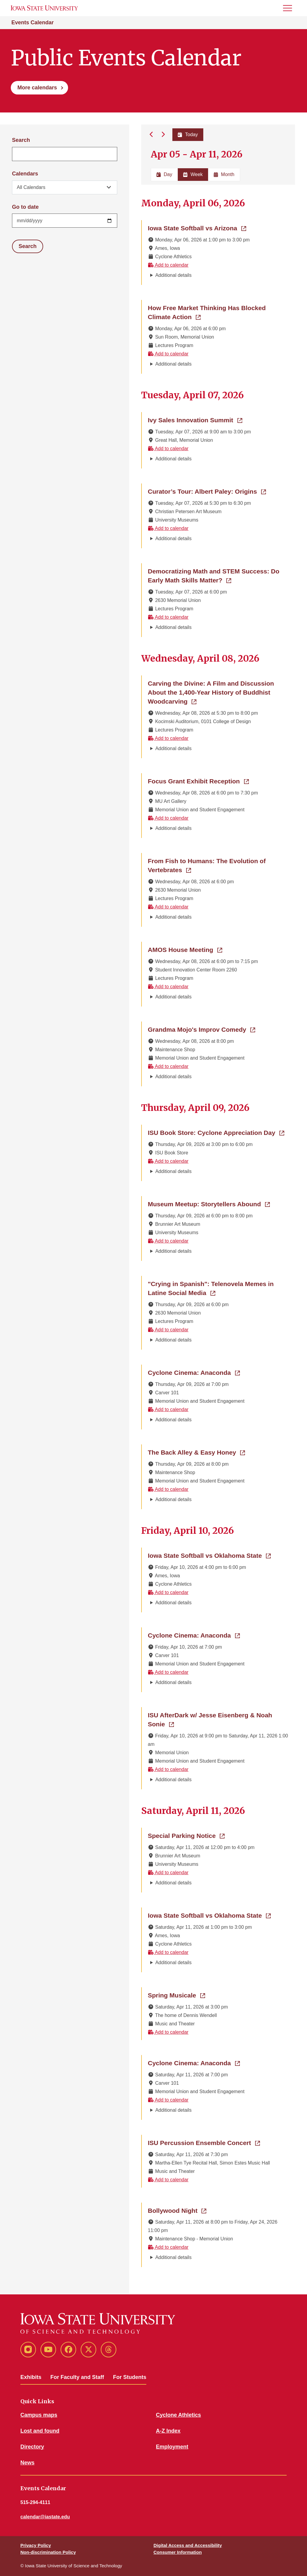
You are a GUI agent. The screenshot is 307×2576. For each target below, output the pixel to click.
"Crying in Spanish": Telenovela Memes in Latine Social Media (218, 1288)
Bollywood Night (177, 2210)
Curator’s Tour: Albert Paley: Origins (207, 491)
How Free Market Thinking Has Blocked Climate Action (211, 312)
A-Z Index (168, 2431)
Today (187, 134)
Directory (32, 2447)
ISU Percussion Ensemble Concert (204, 2142)
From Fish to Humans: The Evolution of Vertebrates (207, 865)
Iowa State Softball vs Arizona (197, 228)
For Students (129, 2377)
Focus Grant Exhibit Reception (198, 781)
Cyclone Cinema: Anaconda (194, 1372)
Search (21, 140)
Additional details (173, 275)
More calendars (37, 88)
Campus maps (38, 2415)
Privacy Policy (35, 2545)
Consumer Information (178, 2552)
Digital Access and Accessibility (188, 2545)
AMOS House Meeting (185, 949)
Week (193, 174)
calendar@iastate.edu (45, 2516)
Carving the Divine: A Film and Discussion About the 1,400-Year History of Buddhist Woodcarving (211, 692)
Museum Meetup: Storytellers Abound (209, 1203)
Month (224, 174)
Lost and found (39, 2431)
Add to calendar (168, 265)
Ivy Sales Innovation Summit (195, 419)
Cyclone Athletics (178, 2415)
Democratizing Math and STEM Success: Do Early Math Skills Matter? (218, 576)
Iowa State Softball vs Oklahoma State (209, 1555)
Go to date (25, 207)
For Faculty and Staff (77, 2377)
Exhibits (30, 2377)
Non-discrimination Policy (48, 2552)
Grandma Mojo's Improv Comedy (201, 1029)
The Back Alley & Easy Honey (196, 1452)
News (27, 2463)
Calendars (25, 174)
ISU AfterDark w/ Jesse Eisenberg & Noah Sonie (210, 1720)
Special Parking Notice (186, 1835)
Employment (172, 2447)
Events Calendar (32, 22)
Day (164, 174)
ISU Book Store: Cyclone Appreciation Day (216, 1132)
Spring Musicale (176, 1995)
